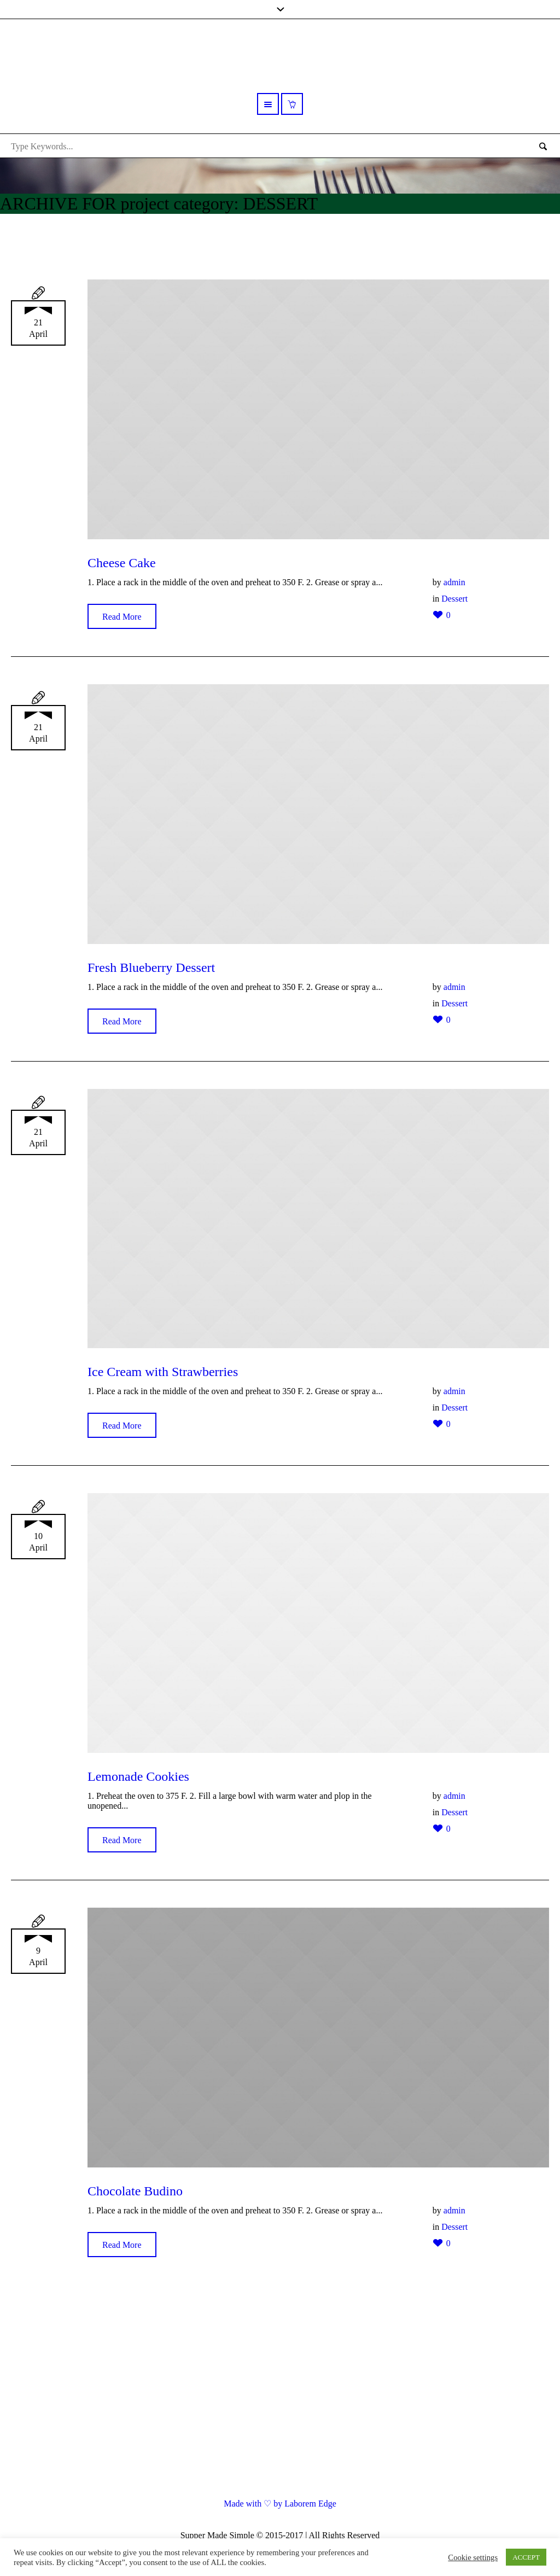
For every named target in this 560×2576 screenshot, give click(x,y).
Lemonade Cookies (138, 1776)
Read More (122, 616)
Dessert (454, 598)
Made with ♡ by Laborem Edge (280, 2503)
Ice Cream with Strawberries (163, 1372)
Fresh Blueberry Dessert (151, 967)
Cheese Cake (122, 563)
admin (454, 582)
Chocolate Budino (135, 2191)
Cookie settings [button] (473, 2557)
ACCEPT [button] (526, 2557)
